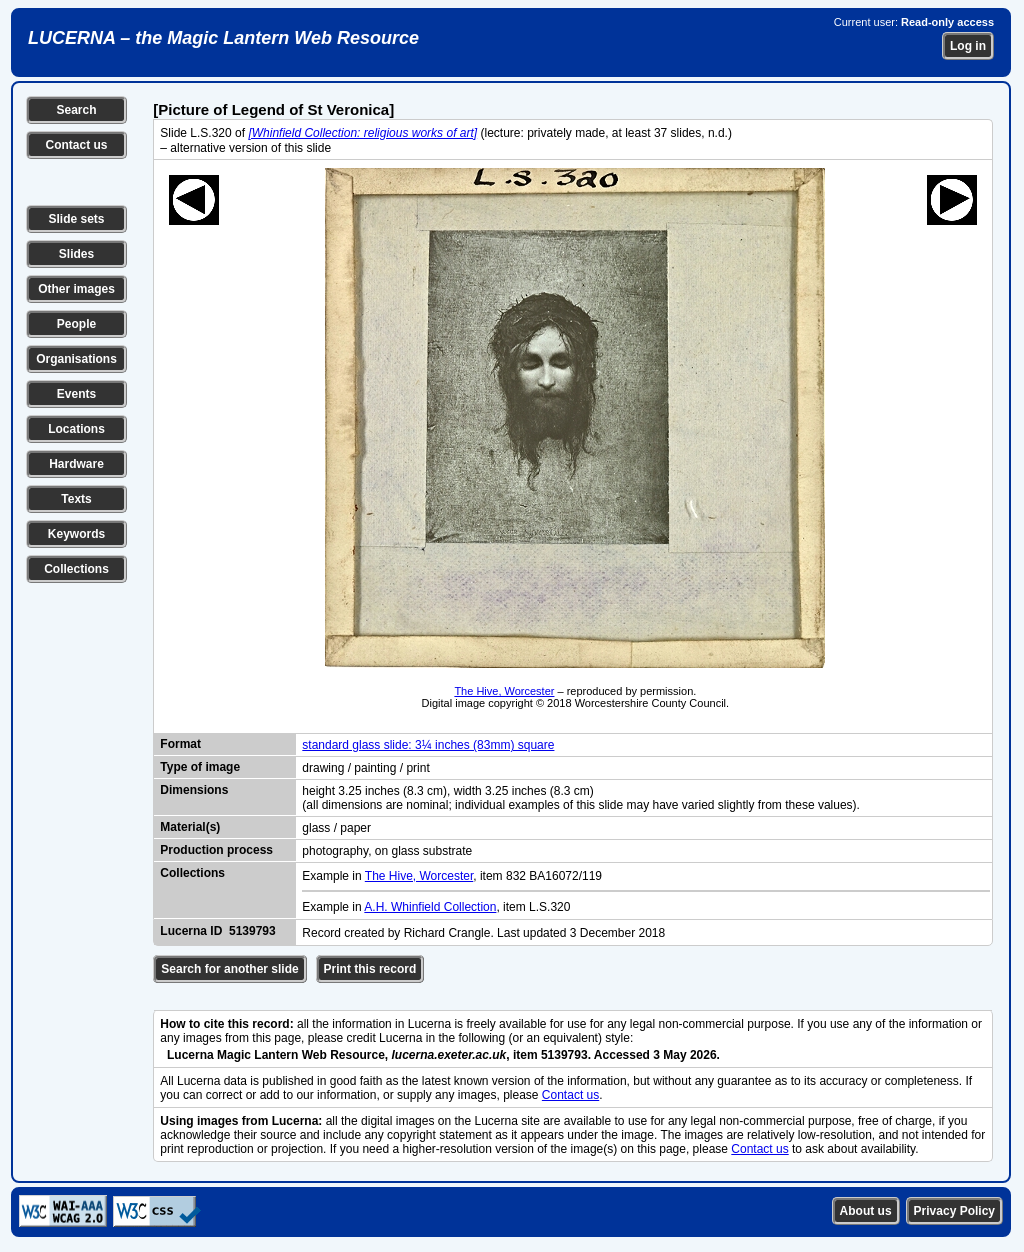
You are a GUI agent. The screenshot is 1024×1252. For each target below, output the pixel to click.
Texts (76, 499)
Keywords (76, 534)
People (76, 324)
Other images (76, 289)
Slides (76, 254)
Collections (76, 569)
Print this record (370, 969)
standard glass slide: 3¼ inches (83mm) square (428, 745)
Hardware (76, 464)
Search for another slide (229, 969)
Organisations (76, 359)
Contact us (76, 145)
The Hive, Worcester (504, 691)
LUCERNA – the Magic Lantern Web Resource (223, 38)
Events (76, 394)
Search (76, 110)
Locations (76, 429)
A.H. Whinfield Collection (430, 907)
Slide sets (76, 219)
